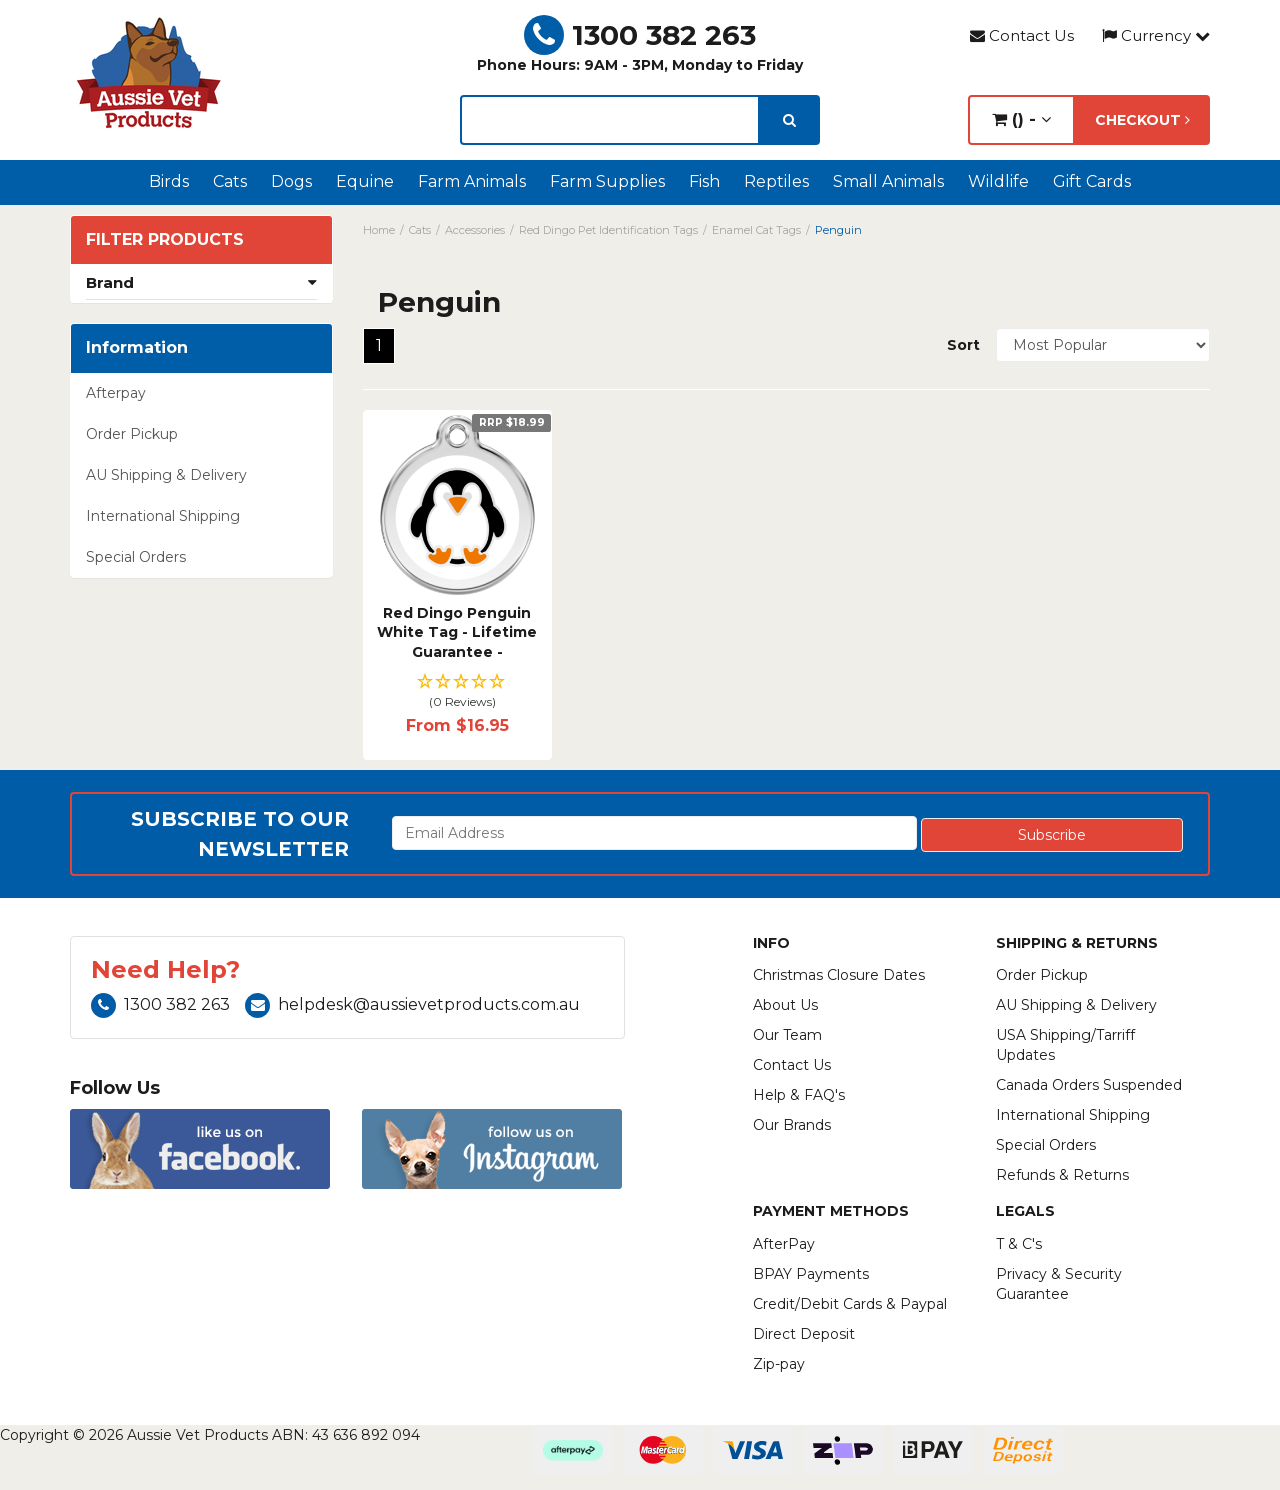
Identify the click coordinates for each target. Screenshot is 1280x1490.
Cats (230, 181)
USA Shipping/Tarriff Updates (1065, 1045)
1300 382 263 (640, 35)
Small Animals (888, 181)
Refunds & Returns (1062, 1175)
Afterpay (116, 393)
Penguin (838, 230)
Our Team (787, 1035)
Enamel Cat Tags (756, 230)
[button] (457, 692)
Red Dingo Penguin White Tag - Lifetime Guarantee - (457, 632)
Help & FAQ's (799, 1095)
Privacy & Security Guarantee (1059, 1284)
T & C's (1019, 1244)
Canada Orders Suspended (1089, 1085)
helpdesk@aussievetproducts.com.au (412, 1004)
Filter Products (165, 240)
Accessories (475, 230)
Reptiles (776, 181)
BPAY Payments (811, 1274)
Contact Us (1022, 35)
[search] (789, 120)
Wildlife (998, 181)
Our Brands (792, 1125)
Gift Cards (1092, 181)
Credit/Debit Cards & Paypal (850, 1304)
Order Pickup (132, 434)
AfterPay (784, 1244)
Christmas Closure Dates (839, 975)
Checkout (1142, 120)
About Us (785, 1005)
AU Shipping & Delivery (166, 475)
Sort (963, 345)
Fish (704, 181)
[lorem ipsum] (610, 120)
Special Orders (136, 557)
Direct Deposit (804, 1334)
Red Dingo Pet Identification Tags (608, 230)
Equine (365, 181)
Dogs (291, 181)
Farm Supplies (607, 181)
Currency (1156, 35)
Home (379, 230)
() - (1021, 119)
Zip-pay (779, 1364)
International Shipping (163, 516)
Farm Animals (472, 181)
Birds (169, 181)
